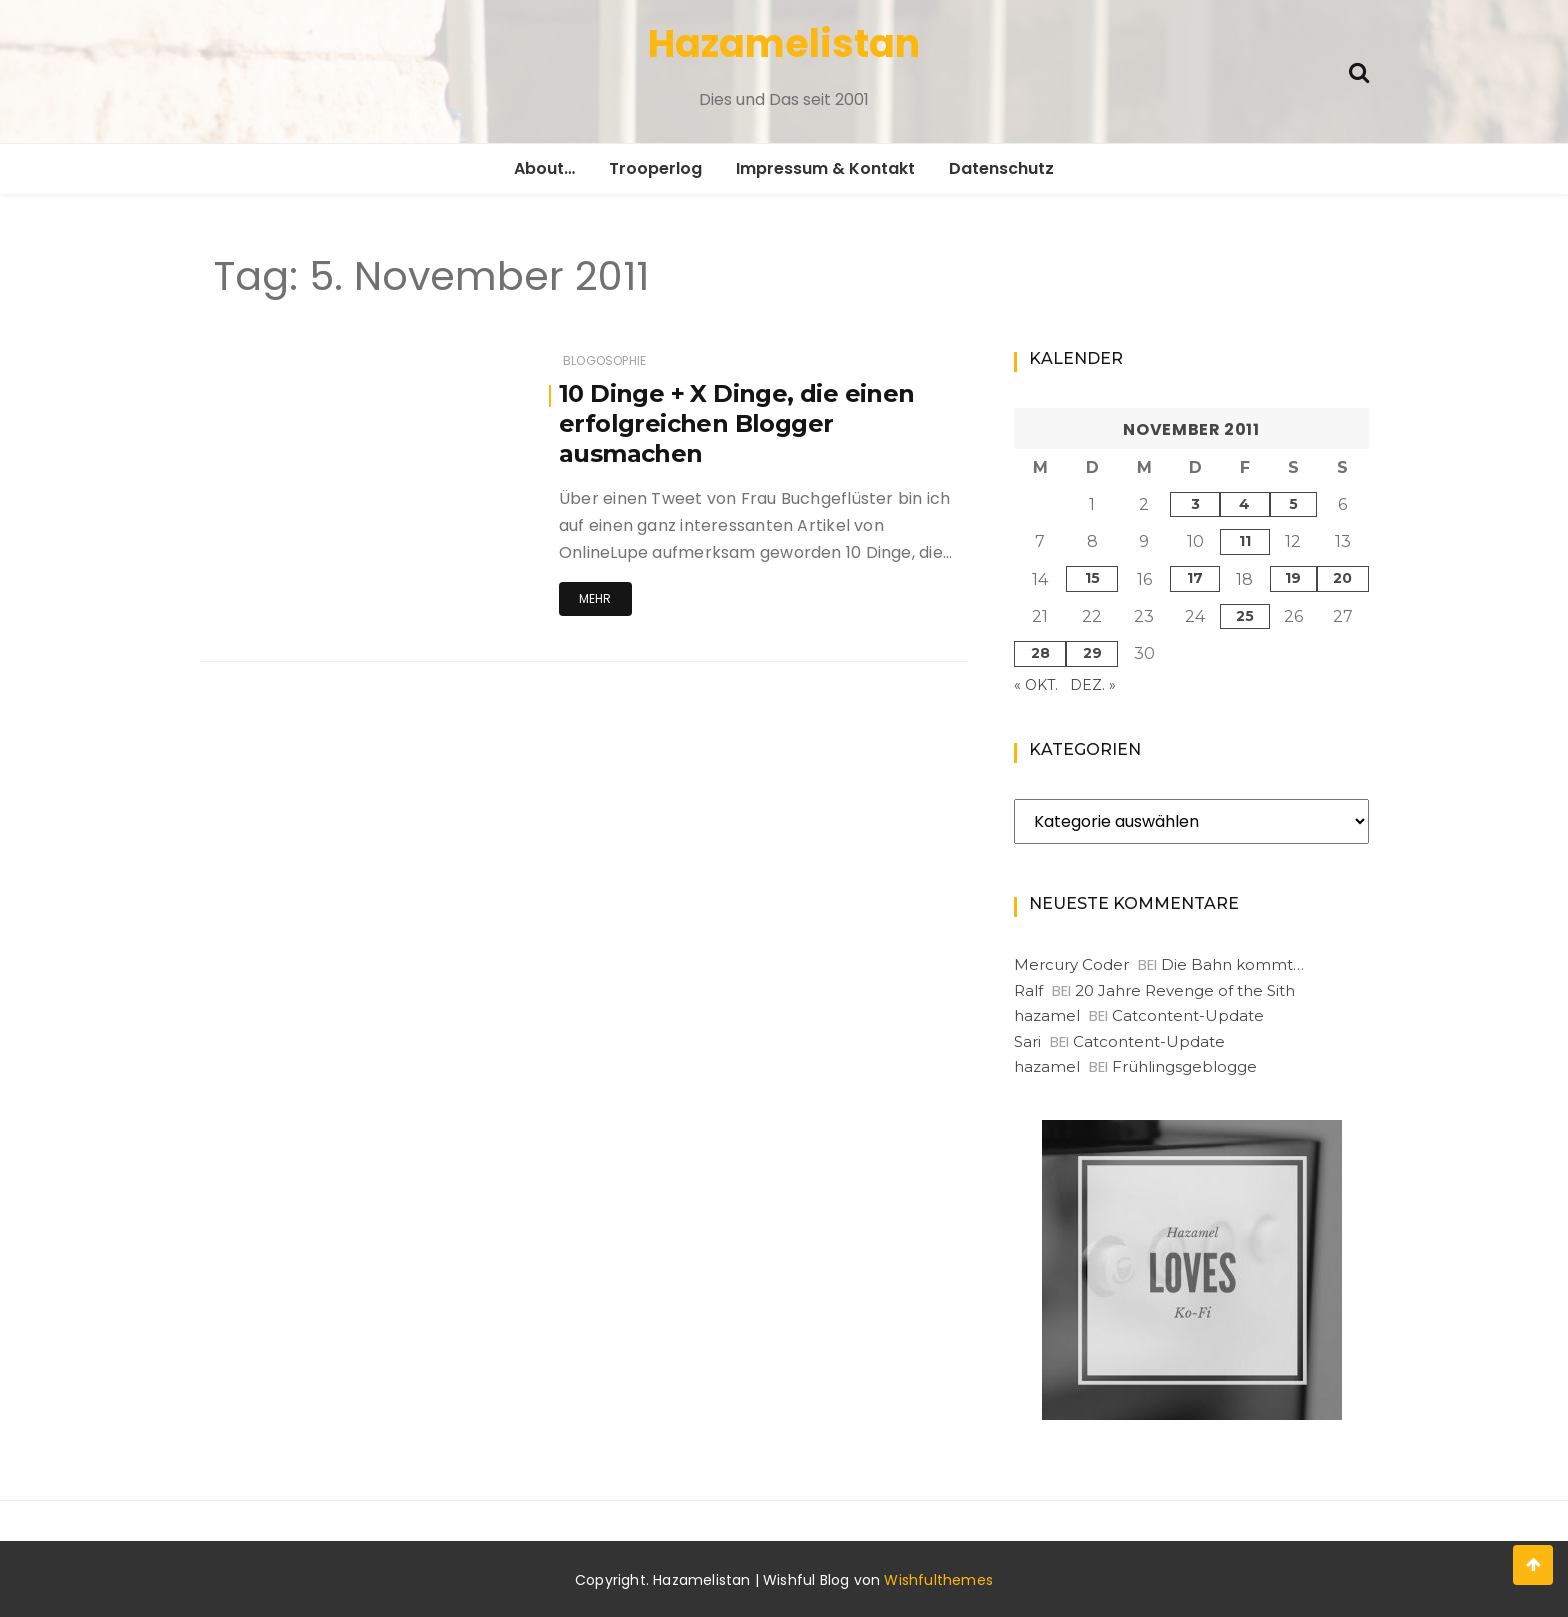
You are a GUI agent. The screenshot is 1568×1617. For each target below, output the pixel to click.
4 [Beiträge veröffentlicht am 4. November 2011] (1244, 504)
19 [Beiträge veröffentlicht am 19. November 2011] (1293, 578)
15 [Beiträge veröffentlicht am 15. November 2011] (1092, 578)
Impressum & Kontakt (825, 168)
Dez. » (1093, 685)
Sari (1027, 1041)
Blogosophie (604, 360)
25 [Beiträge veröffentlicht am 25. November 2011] (1245, 616)
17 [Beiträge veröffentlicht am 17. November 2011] (1195, 578)
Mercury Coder (1071, 964)
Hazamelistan (784, 43)
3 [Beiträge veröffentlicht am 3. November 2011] (1195, 504)
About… (544, 168)
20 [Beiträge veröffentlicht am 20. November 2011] (1342, 578)
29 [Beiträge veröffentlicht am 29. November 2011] (1092, 653)
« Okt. (1036, 685)
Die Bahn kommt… (1232, 964)
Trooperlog (655, 168)
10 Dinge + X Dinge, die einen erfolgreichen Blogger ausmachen (737, 423)
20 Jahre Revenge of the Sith (1185, 990)
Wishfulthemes (938, 1580)
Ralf (1028, 990)
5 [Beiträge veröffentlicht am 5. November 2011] (1293, 504)
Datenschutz (1001, 168)
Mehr (595, 598)
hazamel (1047, 1015)
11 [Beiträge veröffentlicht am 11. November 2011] (1245, 541)
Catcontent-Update (1188, 1015)
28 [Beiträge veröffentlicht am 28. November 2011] (1040, 653)
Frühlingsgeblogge (1184, 1066)
